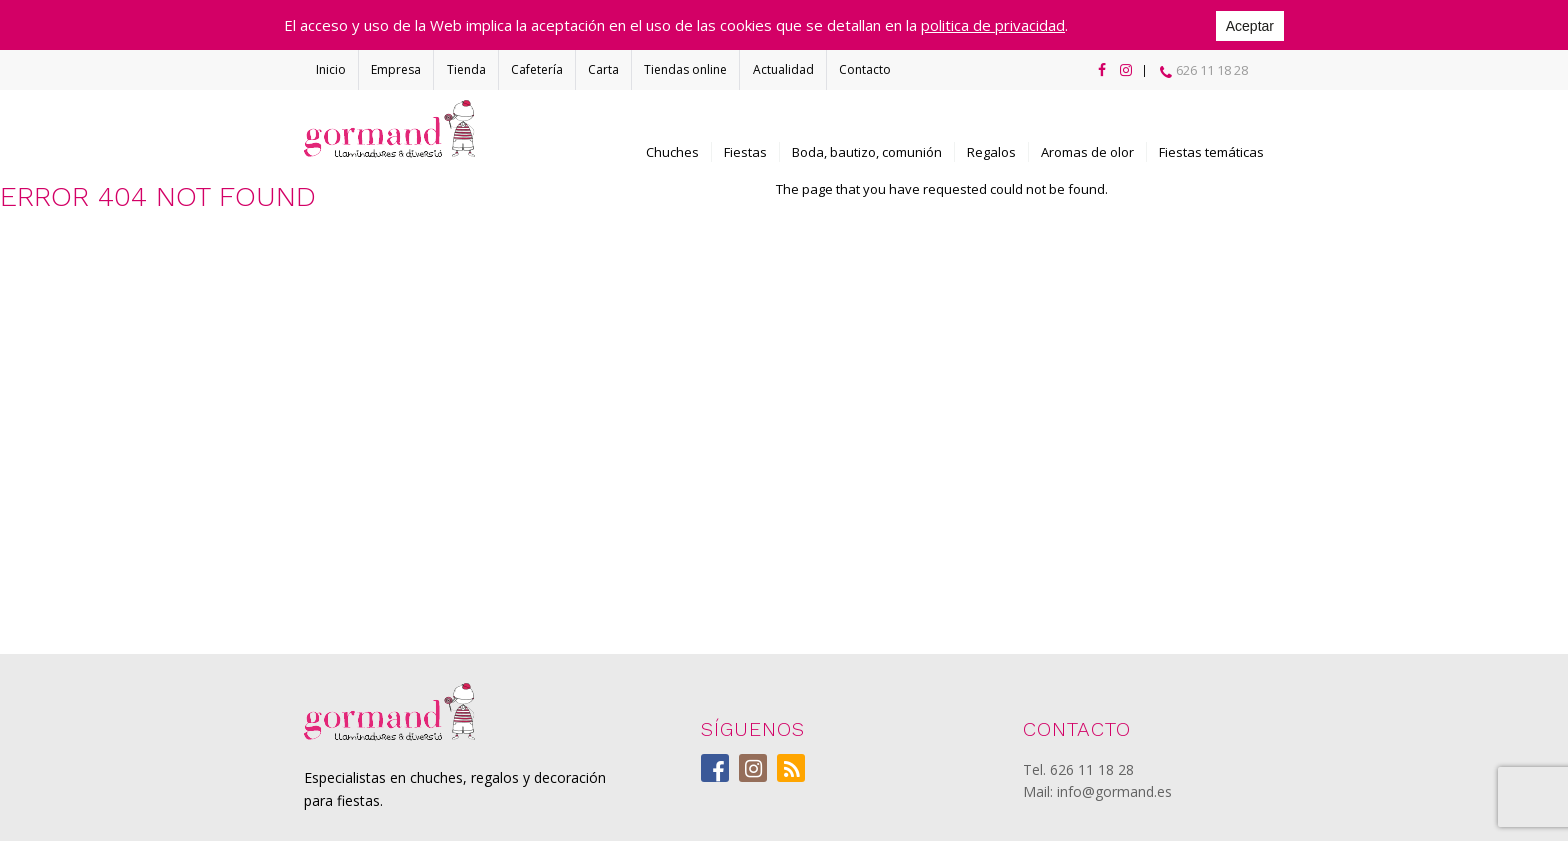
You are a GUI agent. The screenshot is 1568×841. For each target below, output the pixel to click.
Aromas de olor (1087, 152)
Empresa (396, 69)
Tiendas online (685, 69)
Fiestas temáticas (1211, 152)
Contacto (865, 69)
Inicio (331, 69)
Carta (603, 69)
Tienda (466, 69)
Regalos (991, 152)
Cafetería (537, 69)
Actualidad (783, 69)
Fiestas (745, 152)
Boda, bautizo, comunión (867, 152)
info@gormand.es (1114, 791)
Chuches (672, 152)
